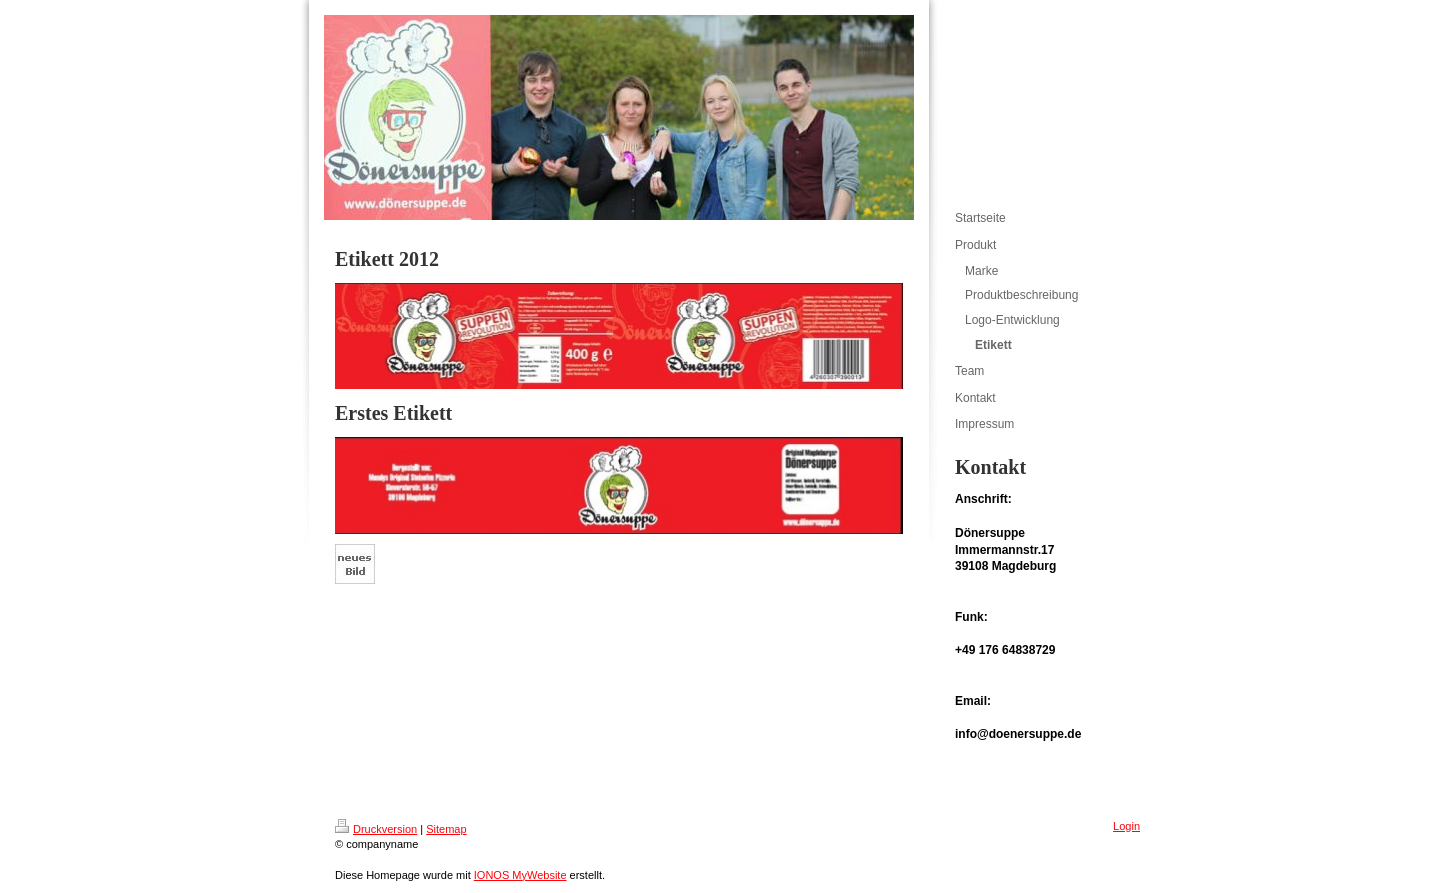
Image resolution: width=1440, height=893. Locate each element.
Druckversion (376, 829)
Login (1126, 826)
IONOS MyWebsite (520, 875)
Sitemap (446, 829)
